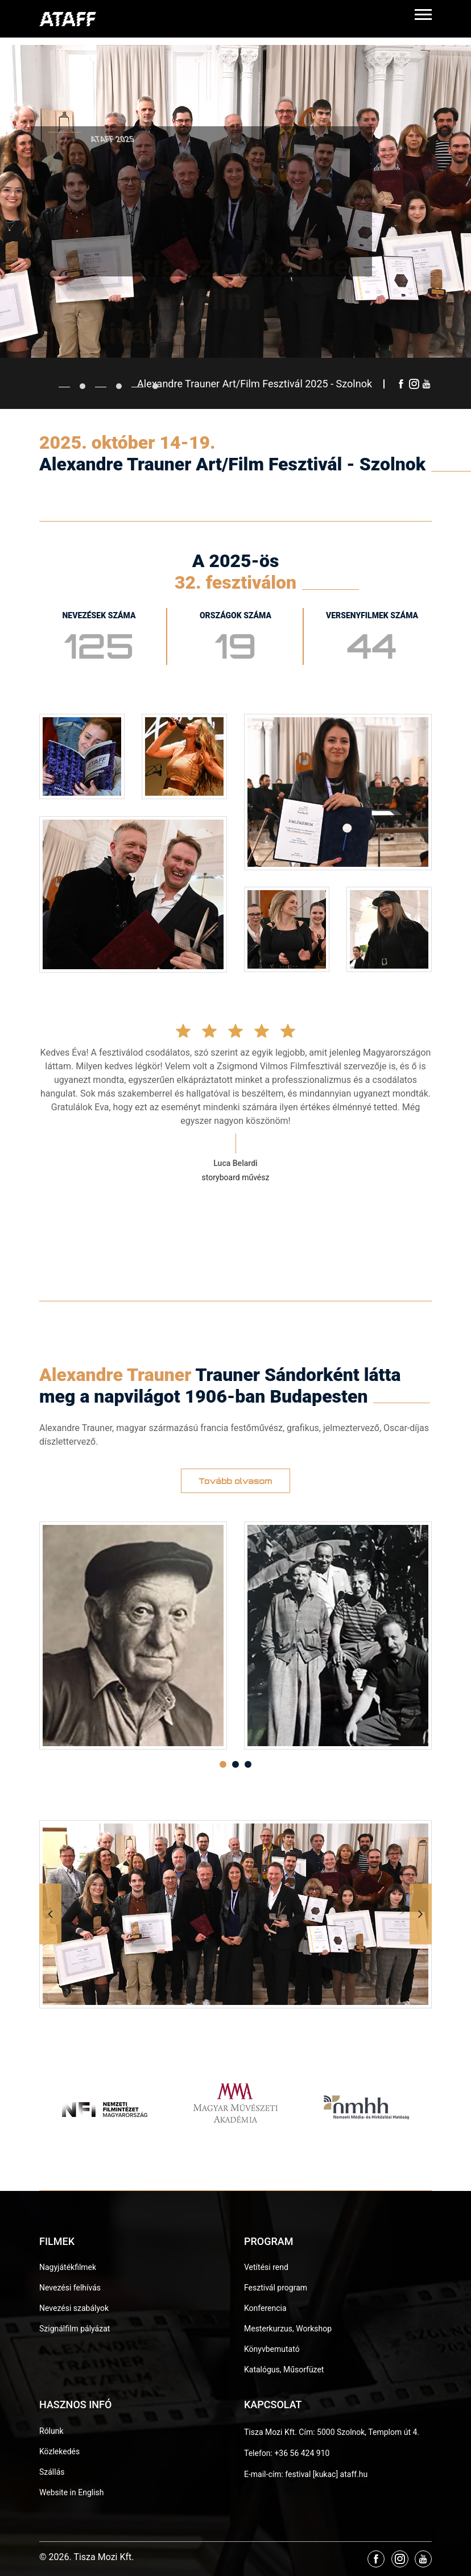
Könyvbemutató (272, 2349)
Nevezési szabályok (74, 2308)
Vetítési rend (266, 2267)
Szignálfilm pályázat (74, 2328)
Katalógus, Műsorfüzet (284, 2369)
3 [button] (248, 1764)
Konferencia (265, 2308)
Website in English (71, 2492)
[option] (133, 1635)
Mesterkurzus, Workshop (288, 2328)
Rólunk (51, 2431)
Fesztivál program (275, 2287)
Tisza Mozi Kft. (270, 2432)
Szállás (52, 2471)
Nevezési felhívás (70, 2287)
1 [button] (223, 1764)
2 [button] (235, 1764)
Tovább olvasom (235, 1481)
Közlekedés (59, 2451)
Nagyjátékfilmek (67, 2267)
